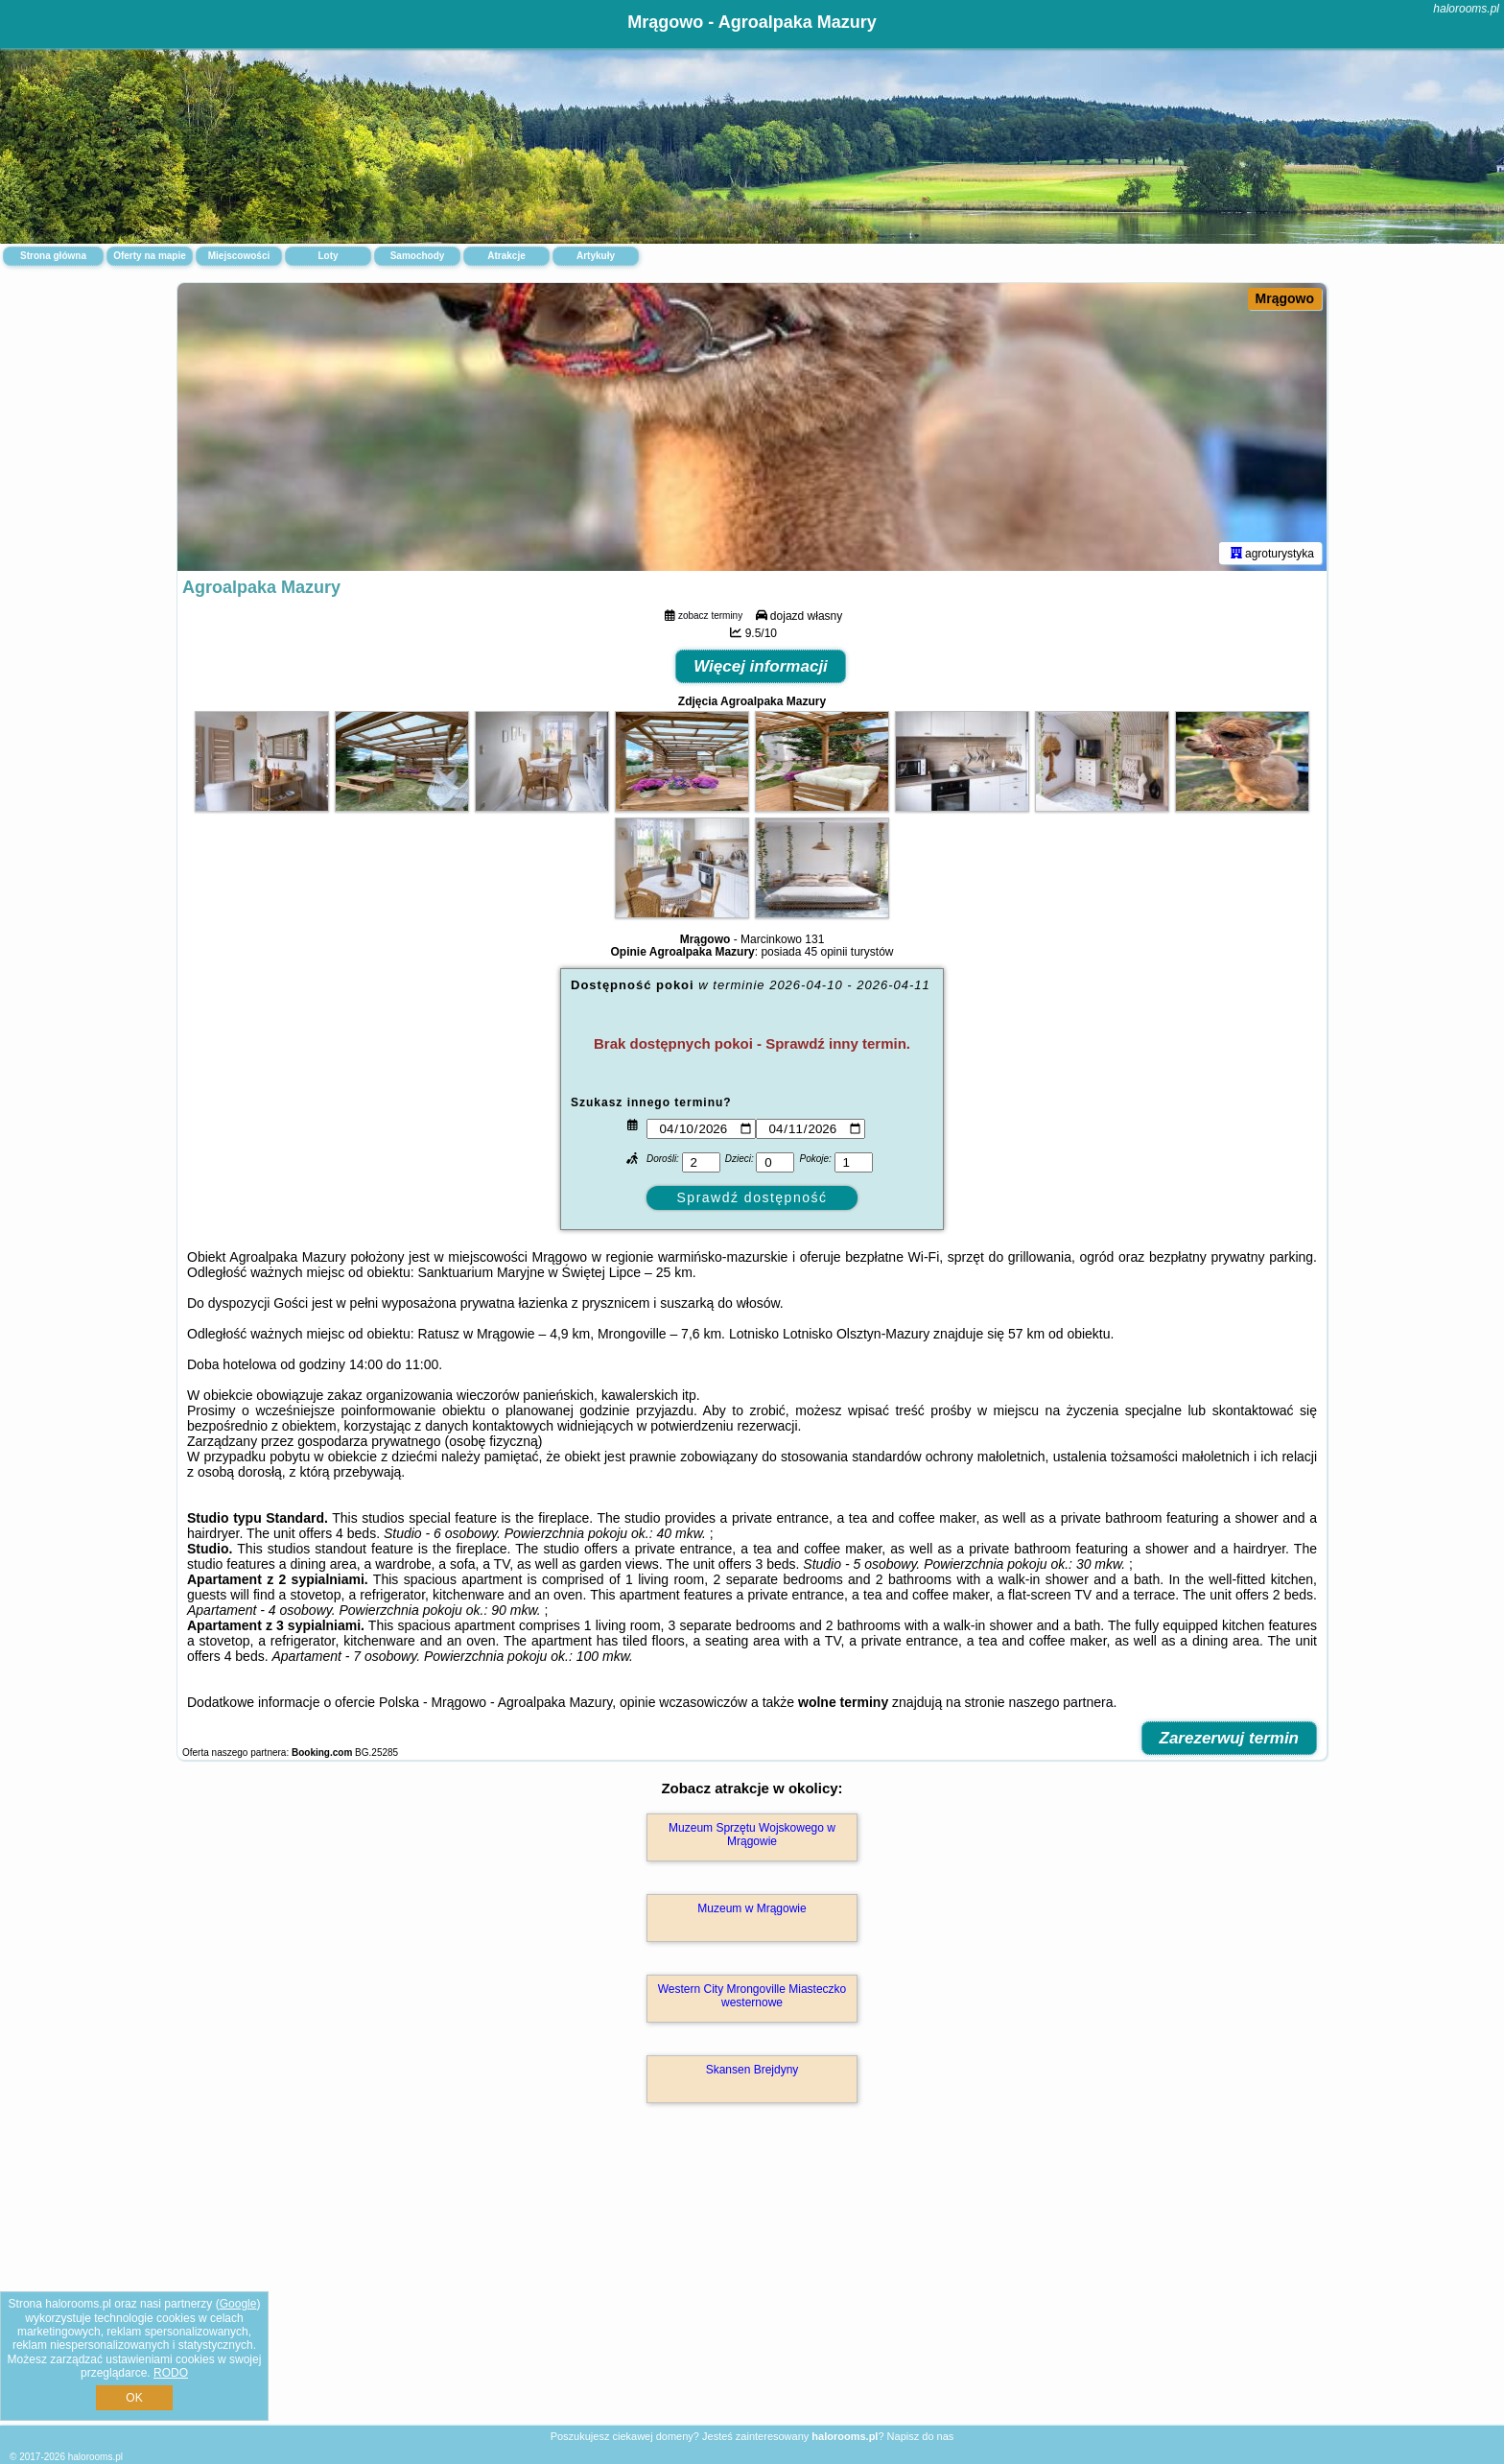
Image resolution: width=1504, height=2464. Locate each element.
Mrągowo (1285, 298)
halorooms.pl (1466, 8)
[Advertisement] (752, 2284)
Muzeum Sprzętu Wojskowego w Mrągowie (752, 1834)
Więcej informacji (760, 666)
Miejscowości (239, 255)
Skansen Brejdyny (752, 2069)
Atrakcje (506, 255)
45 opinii (826, 952)
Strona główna (53, 255)
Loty (327, 255)
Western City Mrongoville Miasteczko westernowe (752, 1995)
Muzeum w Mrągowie (751, 1908)
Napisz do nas (920, 2436)
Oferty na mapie (149, 255)
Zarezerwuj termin (1230, 1738)
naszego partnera (1060, 1702)
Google (238, 2303)
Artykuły (595, 255)
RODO (170, 2373)
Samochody (417, 255)
